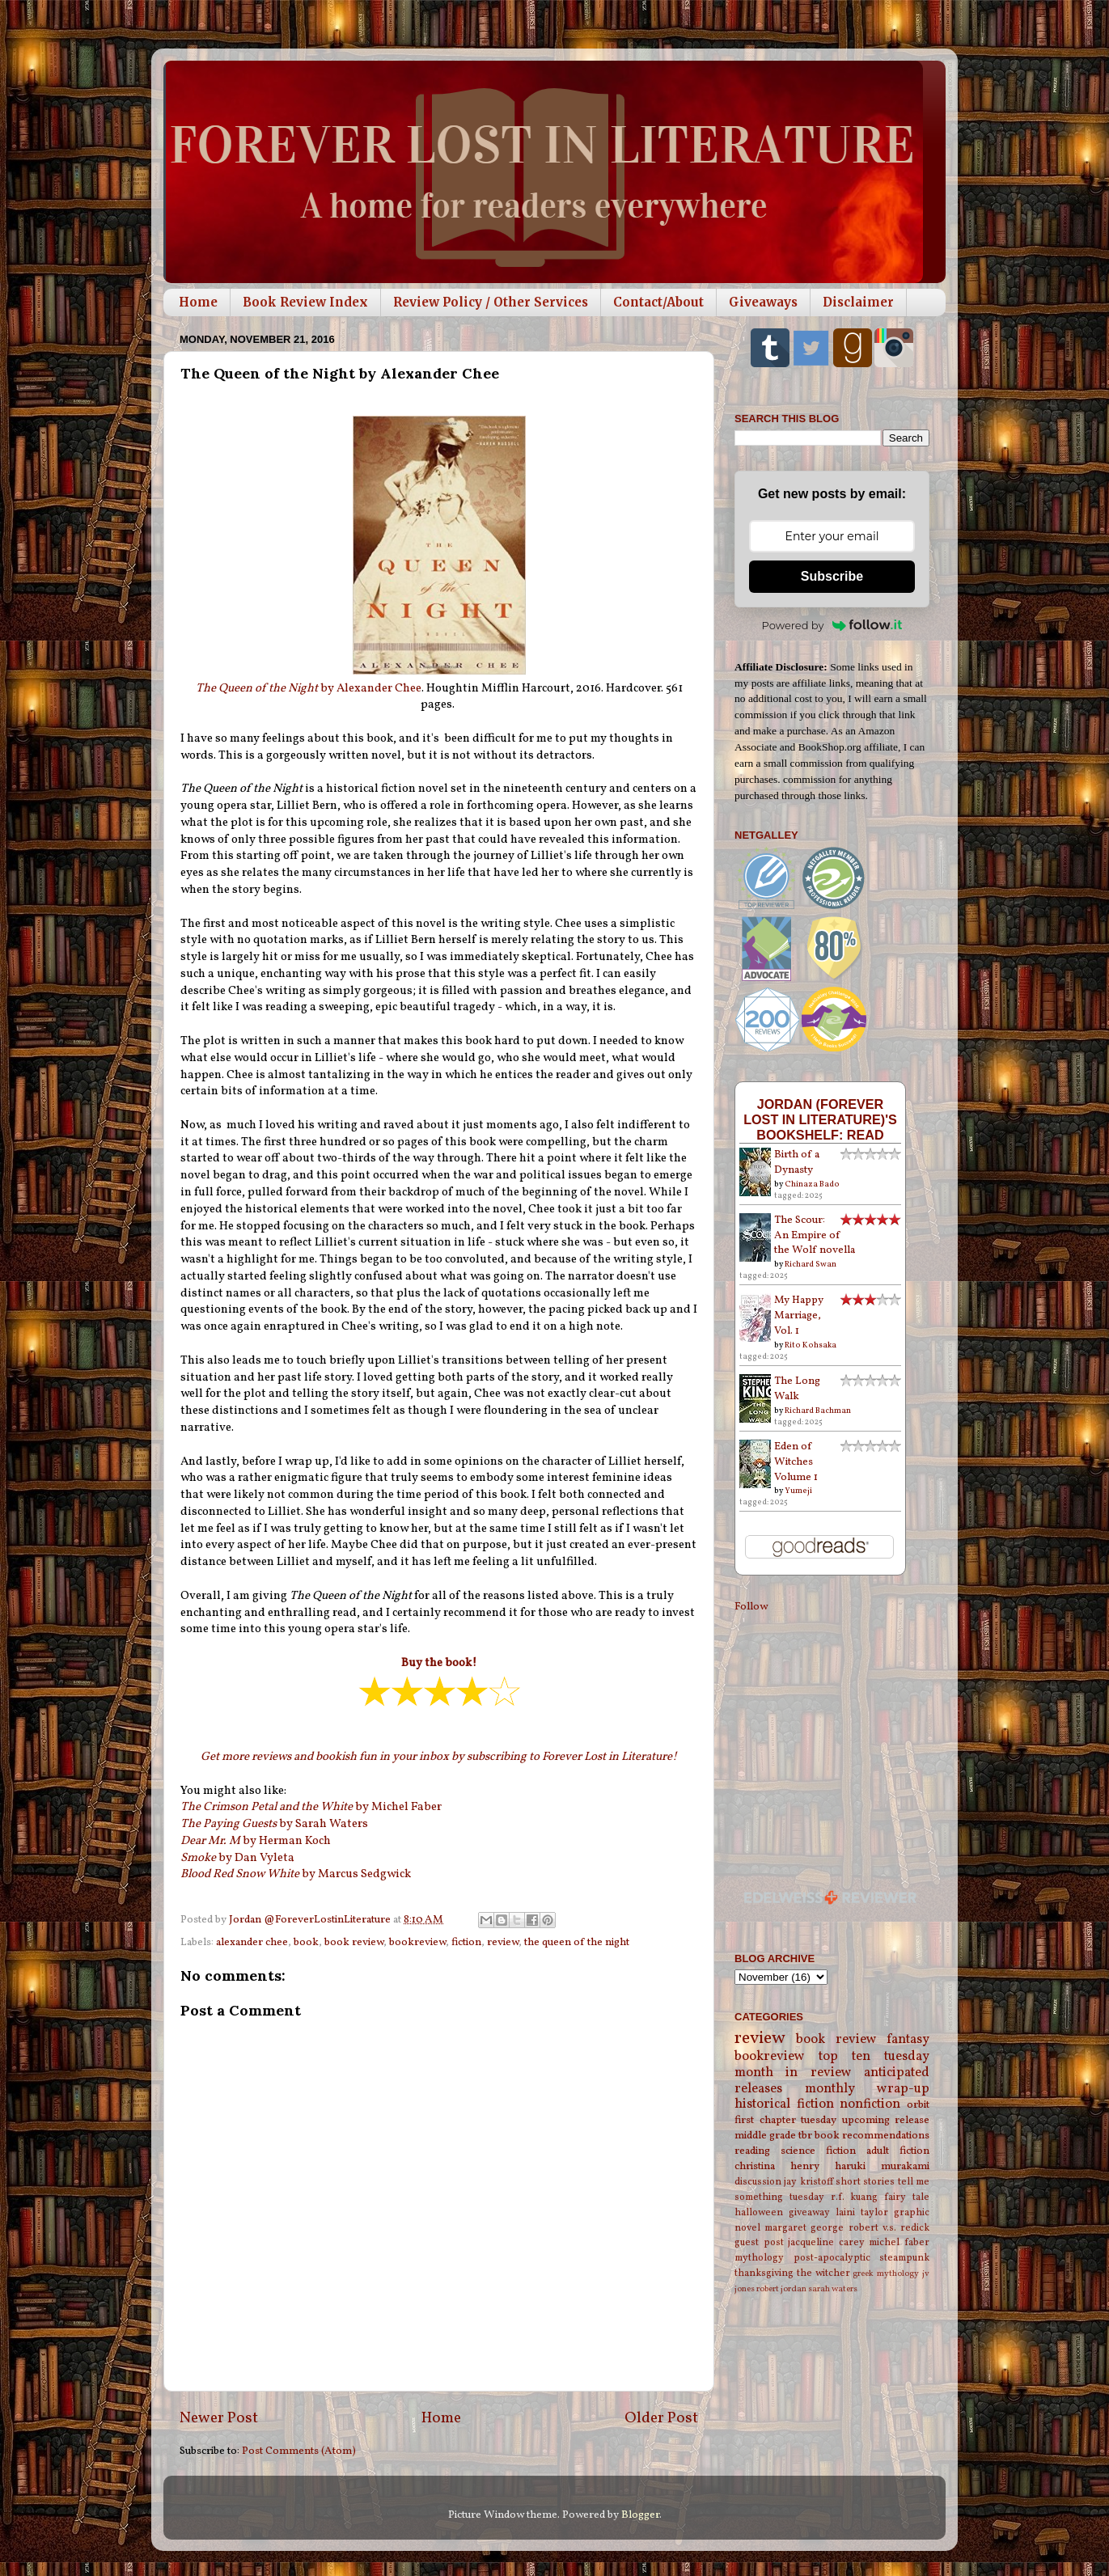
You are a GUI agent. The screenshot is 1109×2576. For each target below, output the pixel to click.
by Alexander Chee (308, 688)
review (503, 1942)
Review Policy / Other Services (490, 302)
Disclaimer (858, 302)
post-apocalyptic (832, 2258)
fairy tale (906, 2197)
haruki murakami (882, 2166)
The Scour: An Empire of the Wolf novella (814, 1235)
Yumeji (798, 1490)
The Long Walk (797, 1388)
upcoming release (886, 2120)
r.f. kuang (854, 2197)
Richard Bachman (818, 1410)
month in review (793, 2073)
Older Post (661, 2418)
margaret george (804, 2228)
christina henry (776, 2166)
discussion (757, 2182)
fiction (466, 1942)
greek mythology (886, 2274)
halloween (758, 2212)
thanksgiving (764, 2273)
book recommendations (872, 2135)
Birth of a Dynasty (796, 1162)
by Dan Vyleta (237, 1858)
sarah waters (832, 2289)
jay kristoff (808, 2182)
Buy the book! (438, 1663)
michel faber (899, 2242)
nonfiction (870, 2104)
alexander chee (252, 1942)
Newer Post (219, 2418)
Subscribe (832, 576)
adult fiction (897, 2151)
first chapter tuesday (785, 2120)
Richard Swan (810, 1264)
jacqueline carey (826, 2242)
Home (198, 302)
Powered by (832, 625)
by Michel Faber (311, 1807)
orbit (918, 2105)
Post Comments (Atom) (299, 2451)
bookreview (417, 1942)
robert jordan (781, 2289)
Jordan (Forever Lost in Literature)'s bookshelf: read (820, 1119)
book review (353, 1942)
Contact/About (658, 302)
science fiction (818, 2151)
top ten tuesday (874, 2057)
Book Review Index (305, 302)
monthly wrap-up (867, 2089)
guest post (759, 2242)
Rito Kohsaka (810, 1345)
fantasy (908, 2040)
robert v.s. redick (889, 2228)
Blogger (640, 2515)
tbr (805, 2135)
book (306, 1942)
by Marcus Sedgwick (295, 1874)
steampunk (904, 2258)
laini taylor (862, 2212)
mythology (759, 2258)
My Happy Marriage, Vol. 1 (798, 1315)
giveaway (809, 2212)
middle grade (765, 2135)
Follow (751, 1606)
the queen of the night (576, 1942)
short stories (865, 2182)
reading (752, 2151)
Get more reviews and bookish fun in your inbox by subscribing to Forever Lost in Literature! (439, 1757)
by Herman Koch (255, 1841)
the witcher (823, 2273)
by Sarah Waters (274, 1824)
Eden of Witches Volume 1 (796, 1462)
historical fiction (784, 2104)
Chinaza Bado (812, 1184)
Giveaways (763, 302)
